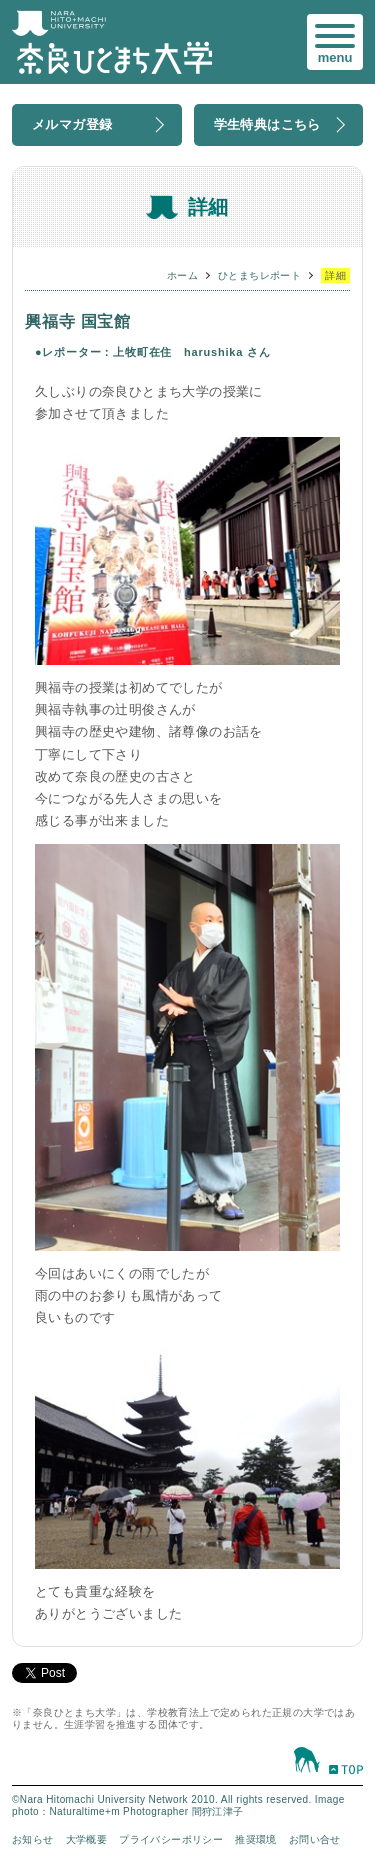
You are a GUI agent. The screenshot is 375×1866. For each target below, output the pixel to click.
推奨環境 (256, 1839)
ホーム (182, 275)
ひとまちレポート (259, 275)
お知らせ (33, 1839)
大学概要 (87, 1839)
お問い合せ (315, 1839)
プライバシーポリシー (171, 1839)
